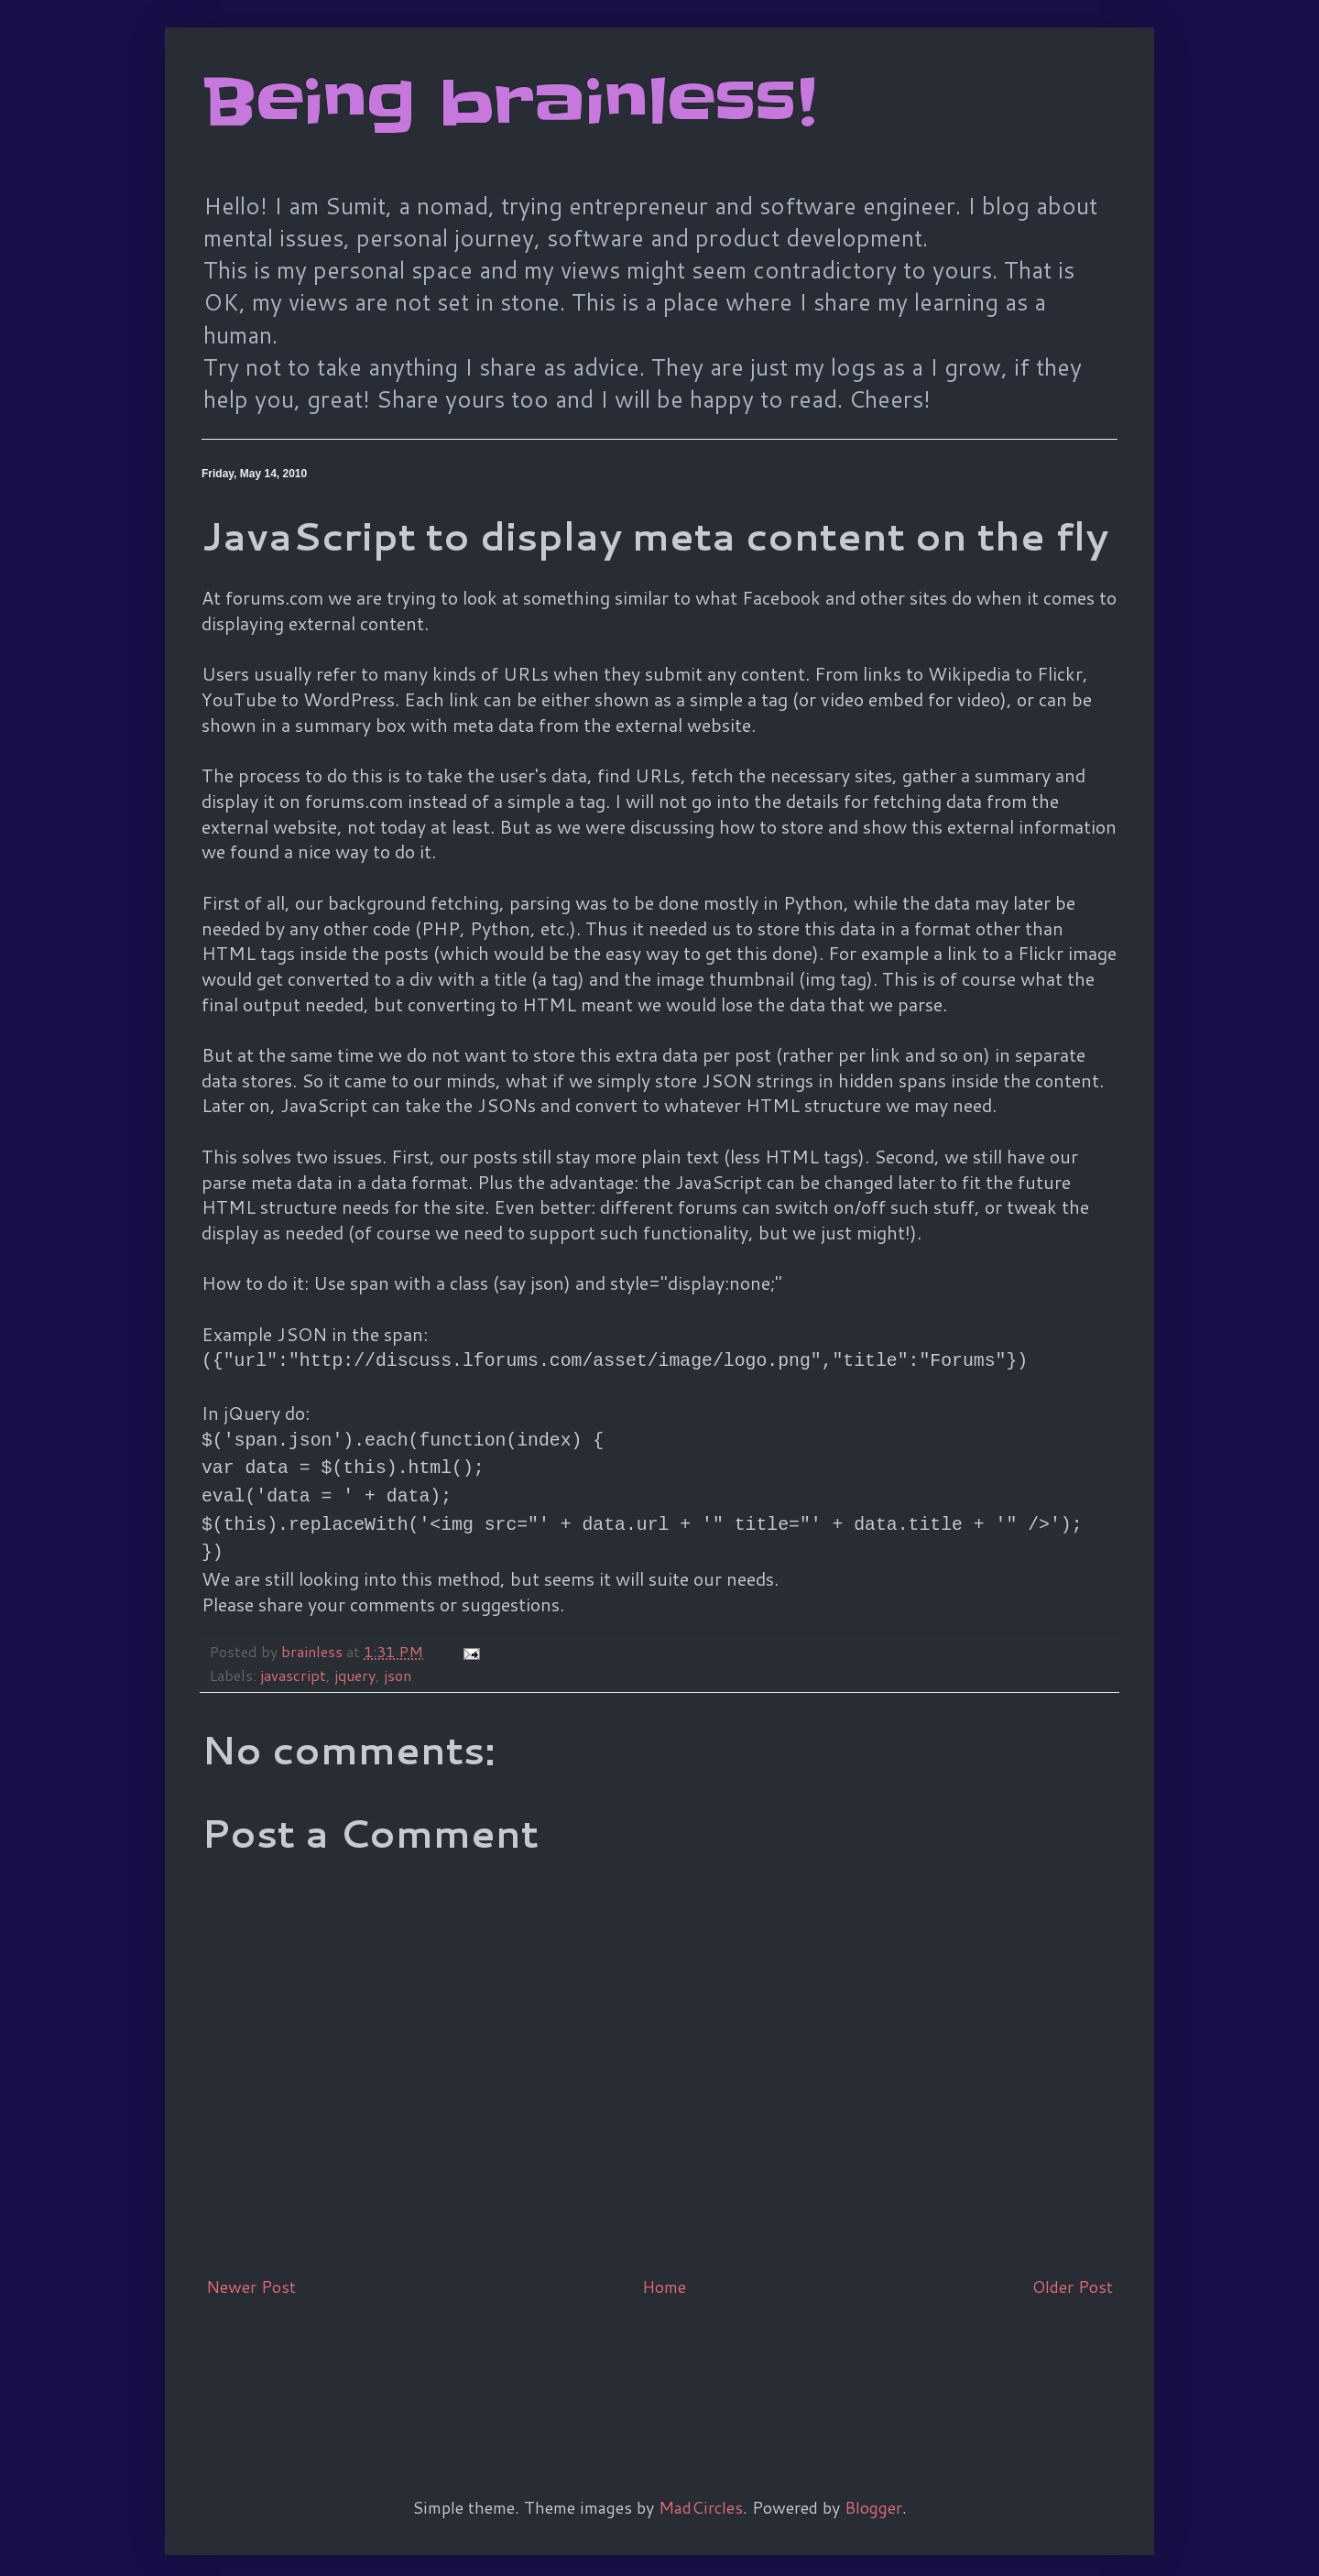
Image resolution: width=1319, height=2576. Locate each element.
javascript (293, 1658)
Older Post (1072, 2270)
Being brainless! (509, 102)
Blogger (873, 2491)
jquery (355, 1658)
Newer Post (251, 2270)
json (397, 1658)
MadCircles (701, 2491)
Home (664, 2270)
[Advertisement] (535, 2350)
